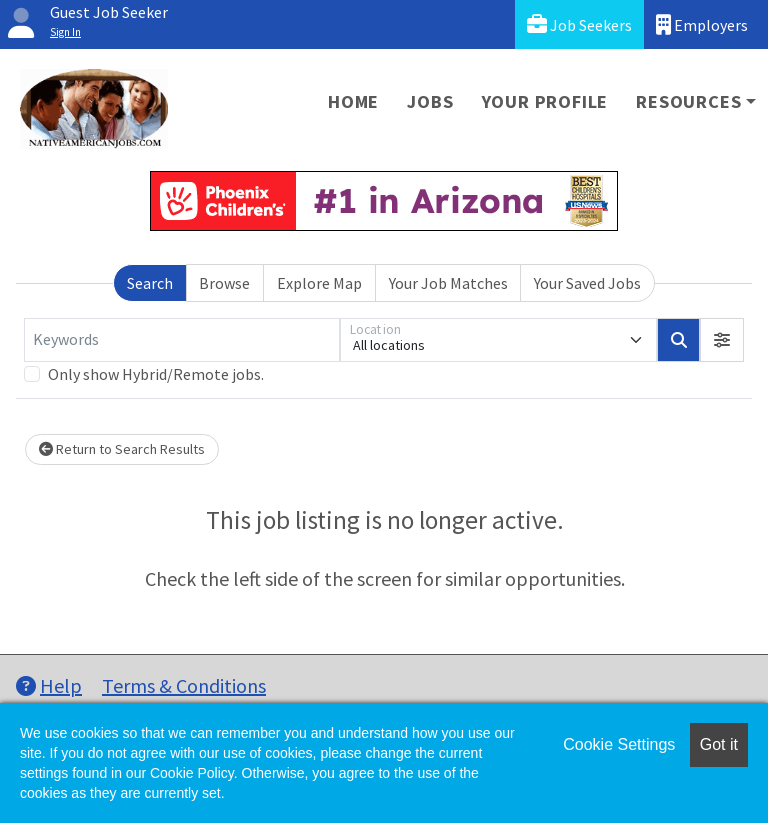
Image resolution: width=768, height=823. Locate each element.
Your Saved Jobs (587, 283)
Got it (719, 744)
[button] (722, 340)
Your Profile (545, 101)
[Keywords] (182, 340)
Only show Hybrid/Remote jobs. (156, 374)
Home (353, 101)
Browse (224, 283)
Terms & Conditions (184, 685)
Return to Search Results (122, 449)
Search (150, 283)
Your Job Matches (448, 283)
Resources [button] (688, 101)
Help (49, 685)
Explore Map (319, 283)
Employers (702, 24)
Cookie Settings (619, 744)
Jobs (430, 101)
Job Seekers (579, 24)
